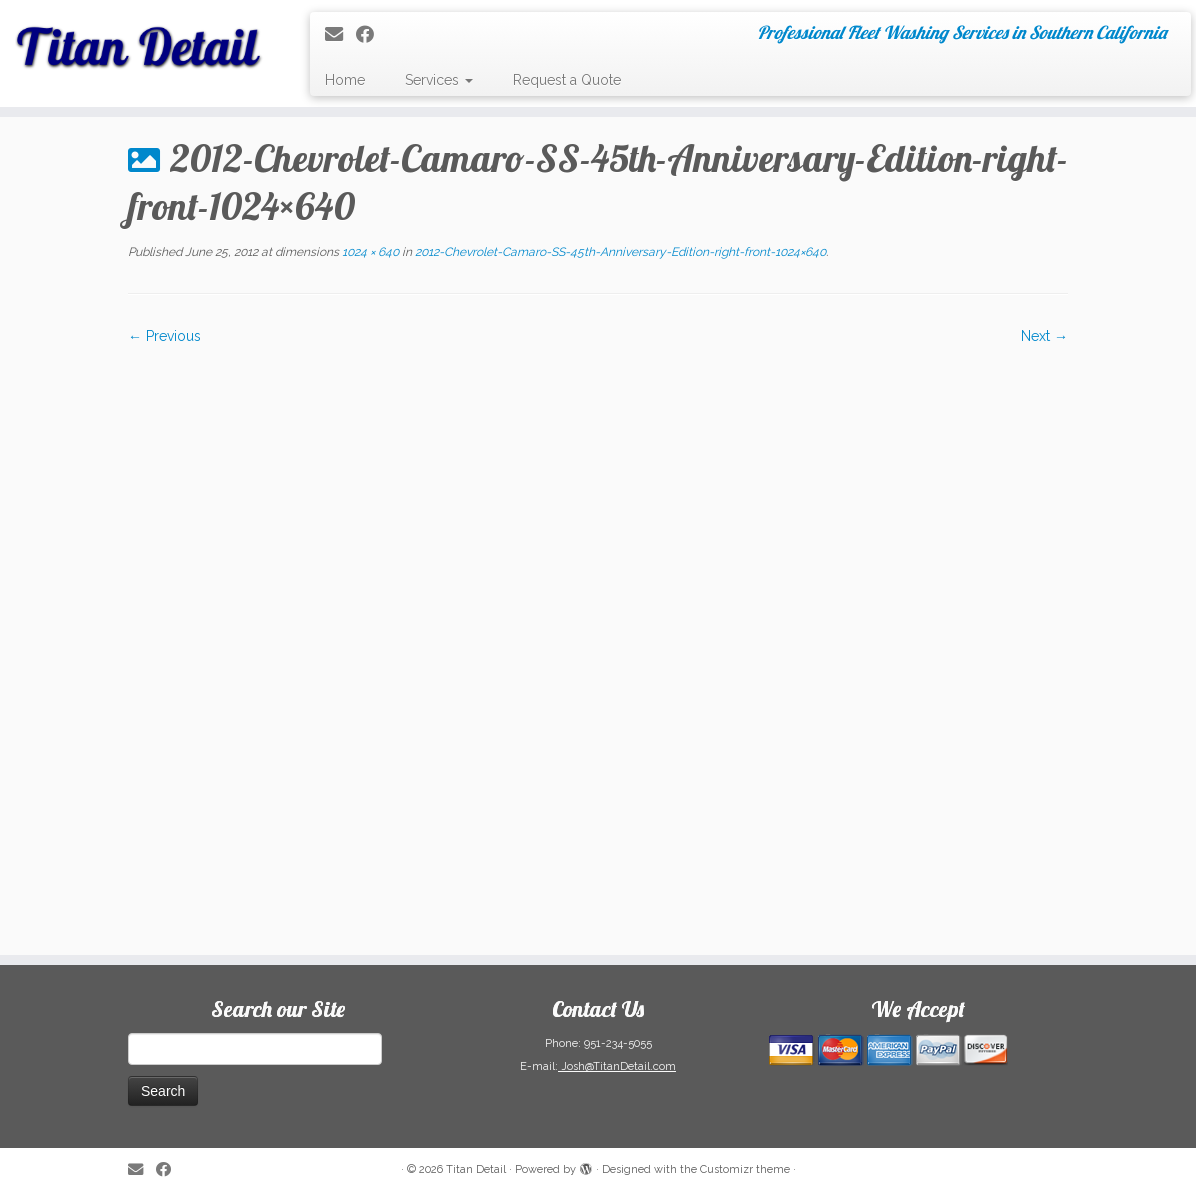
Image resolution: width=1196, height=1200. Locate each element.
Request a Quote (567, 80)
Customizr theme (745, 1169)
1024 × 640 (369, 252)
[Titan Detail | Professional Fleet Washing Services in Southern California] (140, 40)
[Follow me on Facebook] (371, 34)
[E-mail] (340, 34)
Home (345, 80)
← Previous (164, 336)
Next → (1044, 336)
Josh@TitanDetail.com (617, 1066)
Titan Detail (476, 1169)
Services (439, 80)
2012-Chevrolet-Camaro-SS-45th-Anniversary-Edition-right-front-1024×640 (619, 252)
